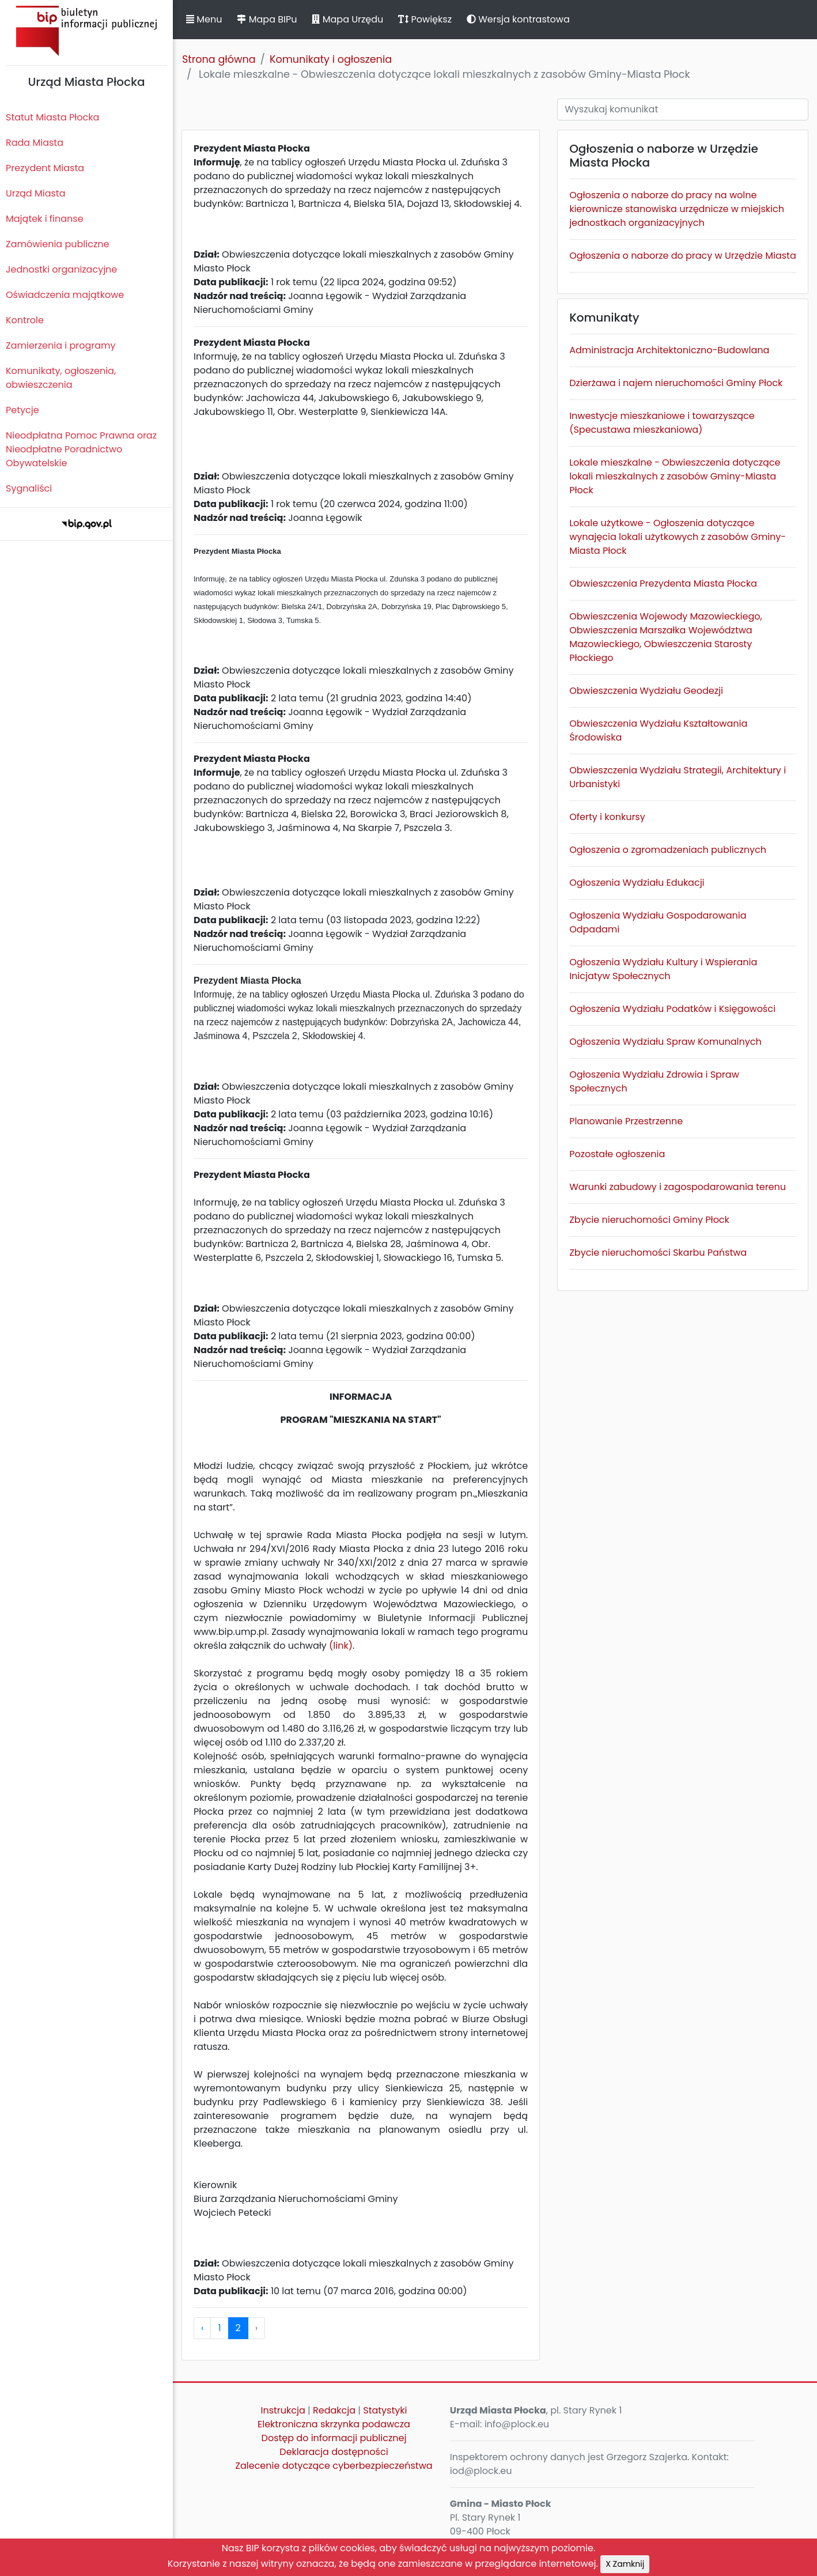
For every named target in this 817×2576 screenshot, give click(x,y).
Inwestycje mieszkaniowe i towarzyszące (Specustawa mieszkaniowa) (662, 422)
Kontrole (25, 320)
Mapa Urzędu (347, 19)
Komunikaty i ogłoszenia (331, 59)
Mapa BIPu (267, 19)
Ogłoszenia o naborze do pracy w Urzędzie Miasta (682, 255)
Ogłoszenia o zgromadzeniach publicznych (667, 849)
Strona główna (219, 59)
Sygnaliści (29, 488)
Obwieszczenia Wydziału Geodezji (646, 690)
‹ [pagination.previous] (202, 2328)
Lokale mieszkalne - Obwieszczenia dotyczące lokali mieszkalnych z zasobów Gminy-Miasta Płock (674, 476)
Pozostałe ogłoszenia (617, 1154)
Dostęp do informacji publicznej (334, 2438)
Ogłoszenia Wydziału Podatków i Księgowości (672, 1008)
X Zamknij (625, 2564)
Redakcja (334, 2410)
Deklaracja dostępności (333, 2451)
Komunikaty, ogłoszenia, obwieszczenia (61, 377)
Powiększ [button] (425, 19)
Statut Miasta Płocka (52, 117)
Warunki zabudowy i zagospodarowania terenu (677, 1186)
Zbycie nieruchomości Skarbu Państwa (658, 1252)
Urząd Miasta (35, 193)
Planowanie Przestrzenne (626, 1121)
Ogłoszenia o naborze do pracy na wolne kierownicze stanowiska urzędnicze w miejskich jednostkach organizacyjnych (676, 208)
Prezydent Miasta (45, 168)
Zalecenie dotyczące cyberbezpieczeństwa (333, 2465)
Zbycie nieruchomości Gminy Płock (649, 1219)
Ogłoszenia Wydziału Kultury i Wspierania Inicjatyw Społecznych (663, 969)
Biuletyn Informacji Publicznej (86, 31)
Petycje (22, 410)
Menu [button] (204, 19)
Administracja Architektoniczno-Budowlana (669, 350)
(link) (341, 1645)
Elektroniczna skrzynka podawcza (334, 2424)
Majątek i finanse (45, 218)
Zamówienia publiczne (57, 244)
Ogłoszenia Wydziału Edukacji (636, 882)
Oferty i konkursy (607, 817)
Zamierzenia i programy (61, 345)
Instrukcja (283, 2410)
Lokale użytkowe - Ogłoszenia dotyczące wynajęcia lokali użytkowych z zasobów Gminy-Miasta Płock (677, 536)
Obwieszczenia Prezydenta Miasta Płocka (663, 583)
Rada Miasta (34, 142)
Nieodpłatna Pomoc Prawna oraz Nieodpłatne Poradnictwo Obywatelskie (81, 449)
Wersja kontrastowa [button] (518, 19)
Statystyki (385, 2410)
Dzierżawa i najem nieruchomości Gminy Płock (675, 383)
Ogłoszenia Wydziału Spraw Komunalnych (665, 1041)
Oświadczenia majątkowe (65, 294)
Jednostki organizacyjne (61, 269)
